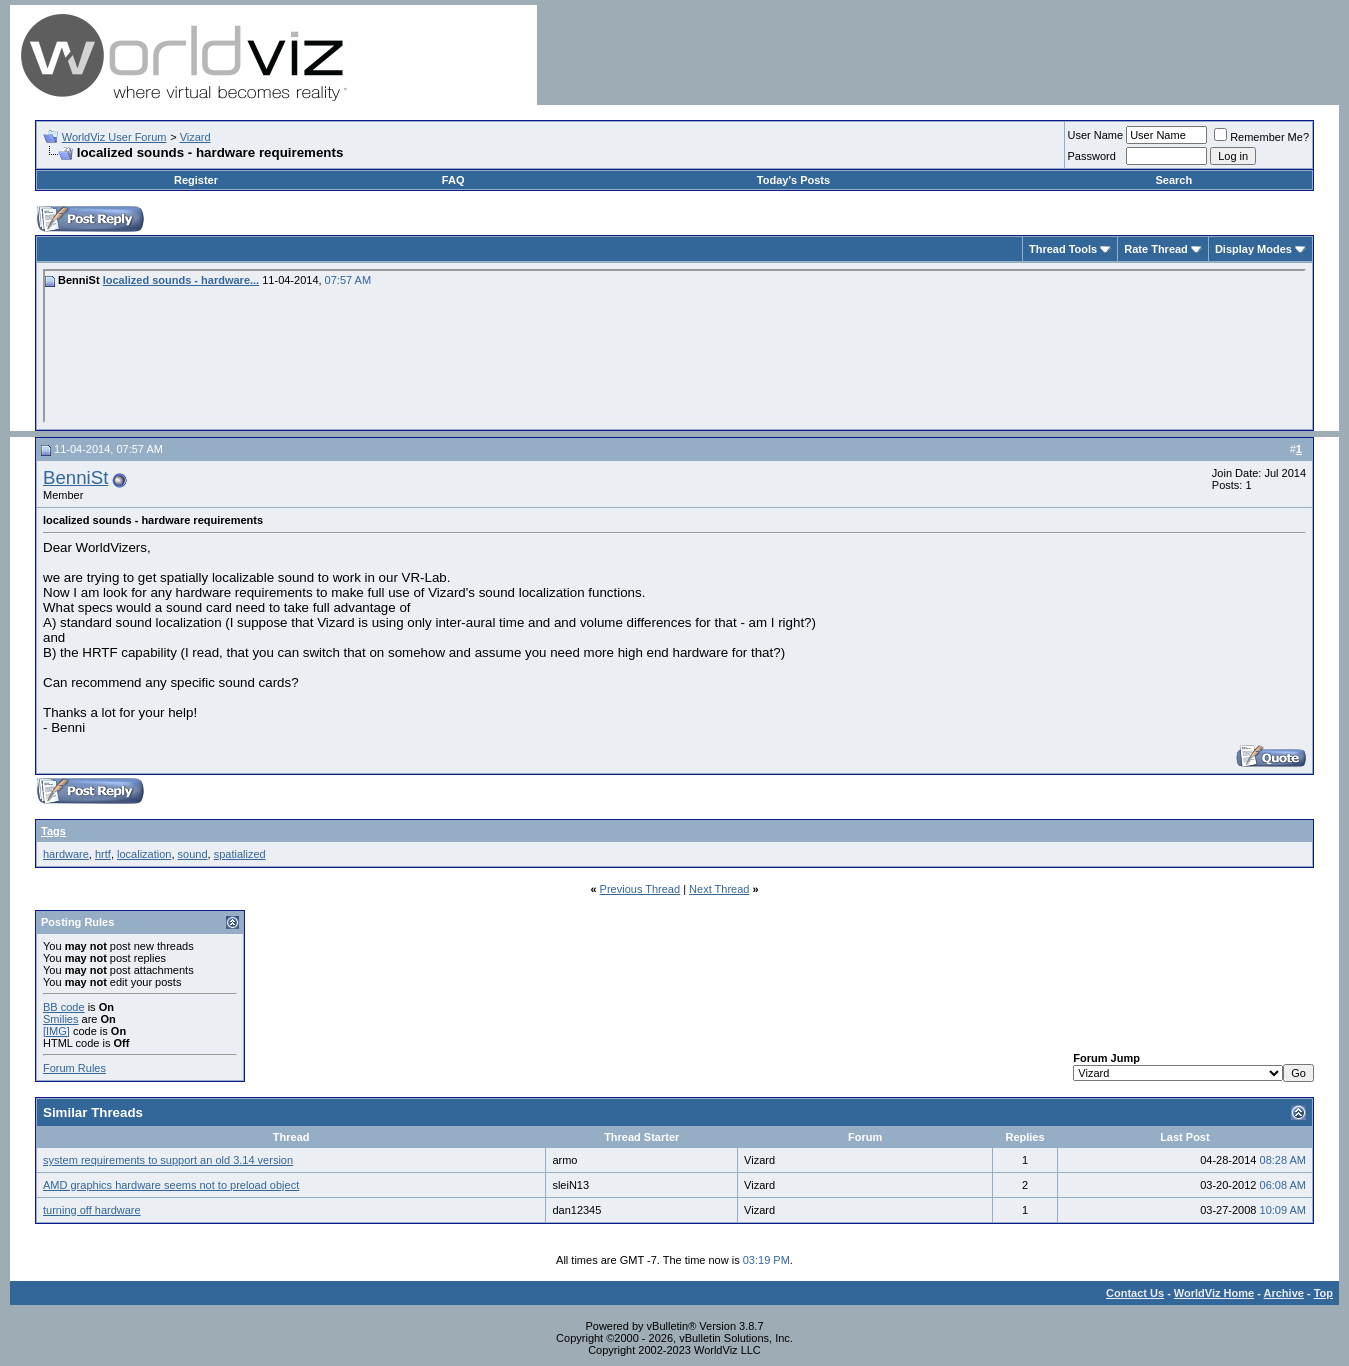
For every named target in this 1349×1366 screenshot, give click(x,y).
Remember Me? (1261, 137)
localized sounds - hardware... (181, 280)
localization (144, 854)
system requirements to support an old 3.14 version (168, 1160)
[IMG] (56, 1031)
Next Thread (719, 889)
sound (193, 854)
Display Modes (1253, 249)
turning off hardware (92, 1210)
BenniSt (75, 477)
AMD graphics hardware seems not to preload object (171, 1185)
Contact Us (1135, 1293)
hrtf (103, 854)
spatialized (240, 854)
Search (1173, 180)
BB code (64, 1007)
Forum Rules (74, 1068)
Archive (1284, 1293)
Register (196, 180)
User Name (1096, 135)
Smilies (60, 1019)
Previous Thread (640, 889)
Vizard (195, 137)
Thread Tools (1063, 249)
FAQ (453, 180)
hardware (66, 854)
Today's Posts (793, 180)
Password (1092, 156)
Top (1323, 1293)
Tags (53, 831)
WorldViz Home (1214, 1293)
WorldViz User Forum (114, 137)
